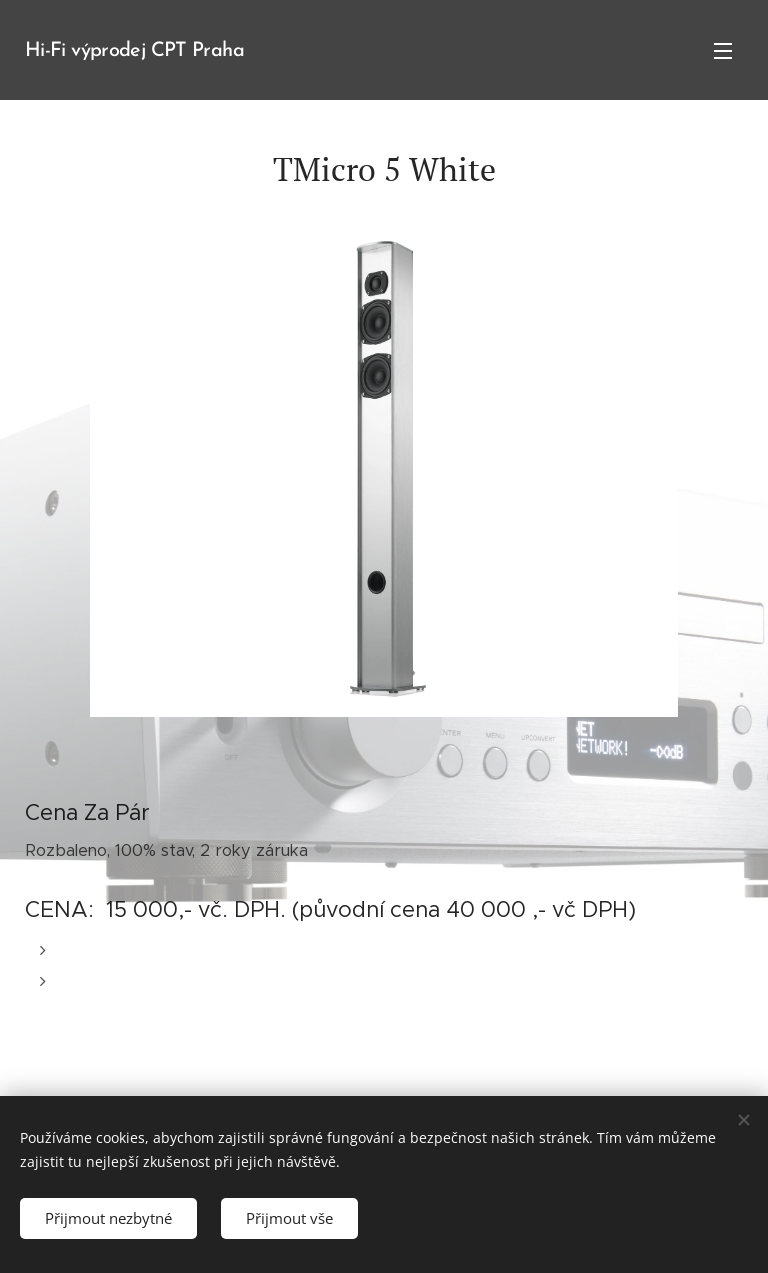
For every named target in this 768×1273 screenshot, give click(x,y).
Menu (723, 51)
